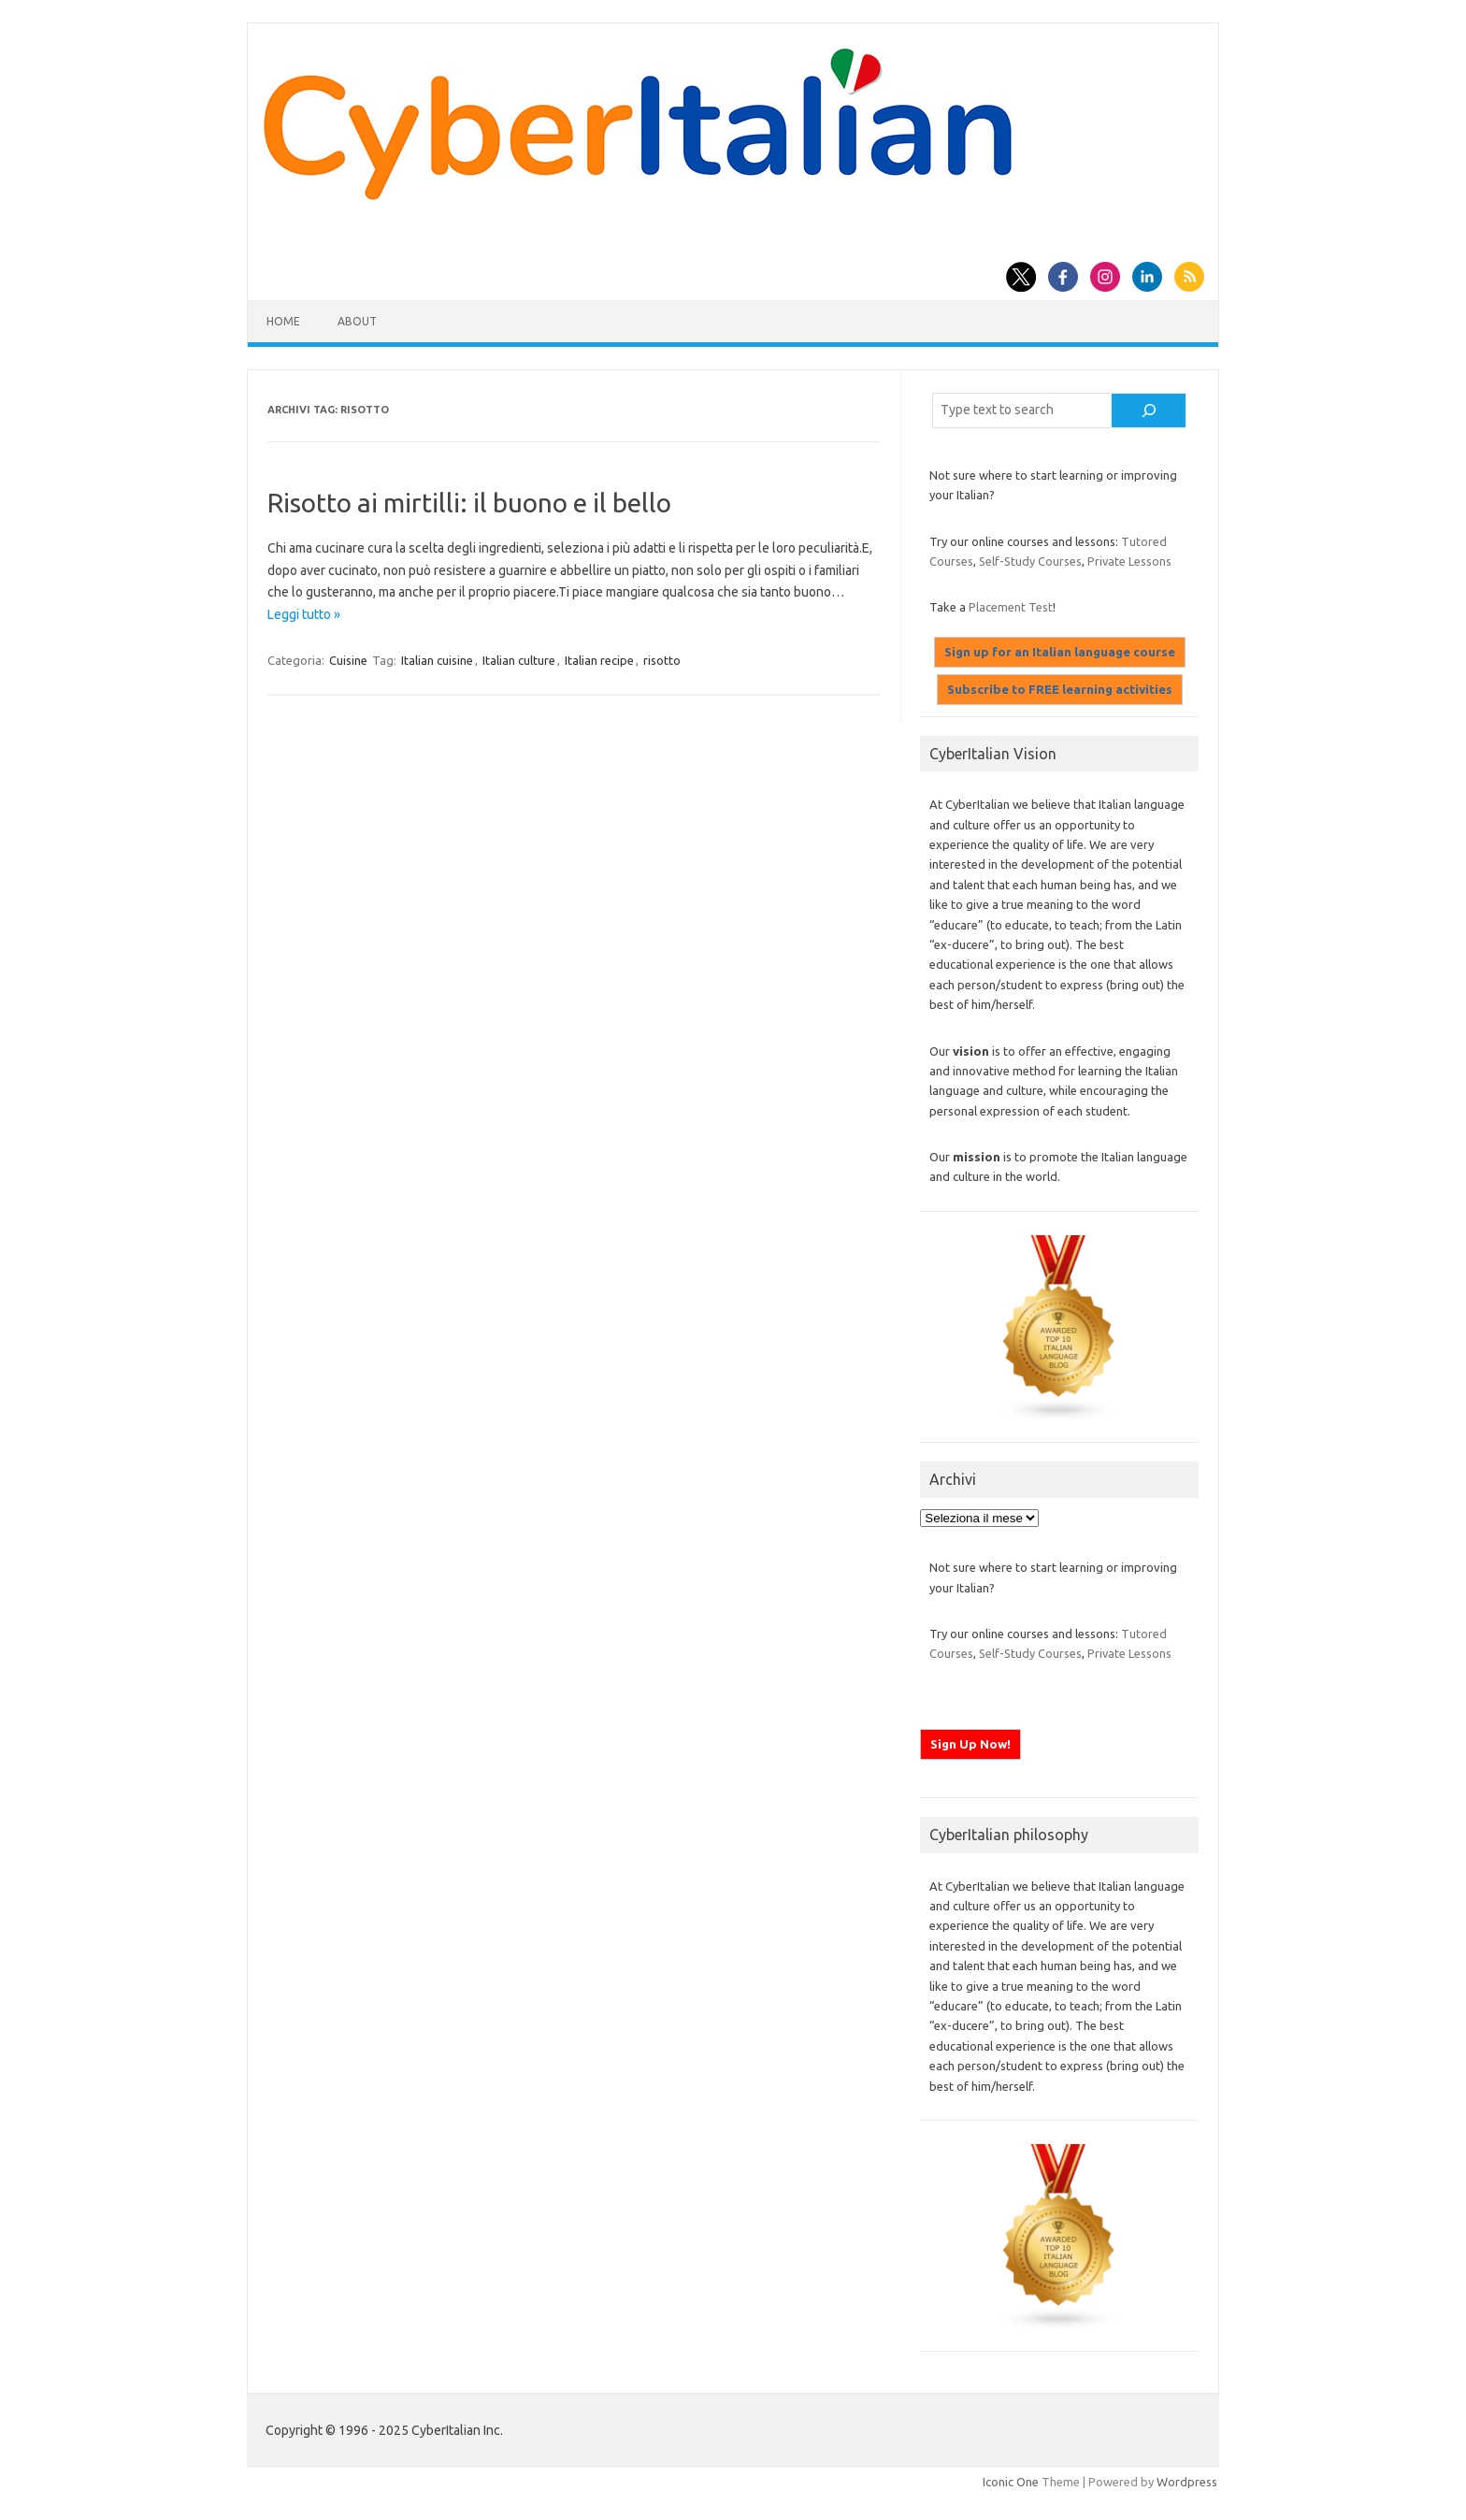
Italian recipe (599, 660)
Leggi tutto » (303, 614)
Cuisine (348, 660)
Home (283, 321)
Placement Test (1011, 606)
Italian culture (518, 660)
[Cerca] (1149, 410)
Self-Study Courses (1030, 561)
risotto (662, 660)
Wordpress (1187, 2481)
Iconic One (1011, 2481)
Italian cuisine (437, 660)
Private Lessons (1129, 561)
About (357, 321)
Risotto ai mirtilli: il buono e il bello (469, 502)
